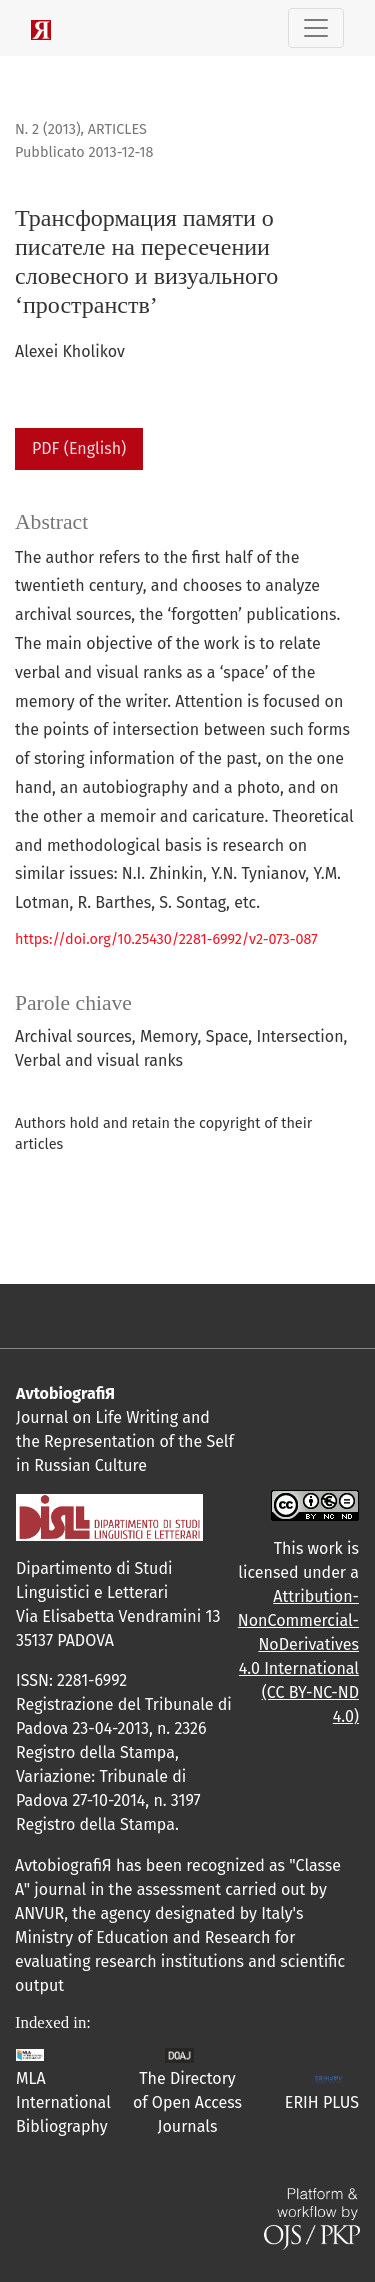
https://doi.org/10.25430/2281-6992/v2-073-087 (166, 939)
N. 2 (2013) (48, 129)
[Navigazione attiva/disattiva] (316, 28)
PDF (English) (79, 448)
